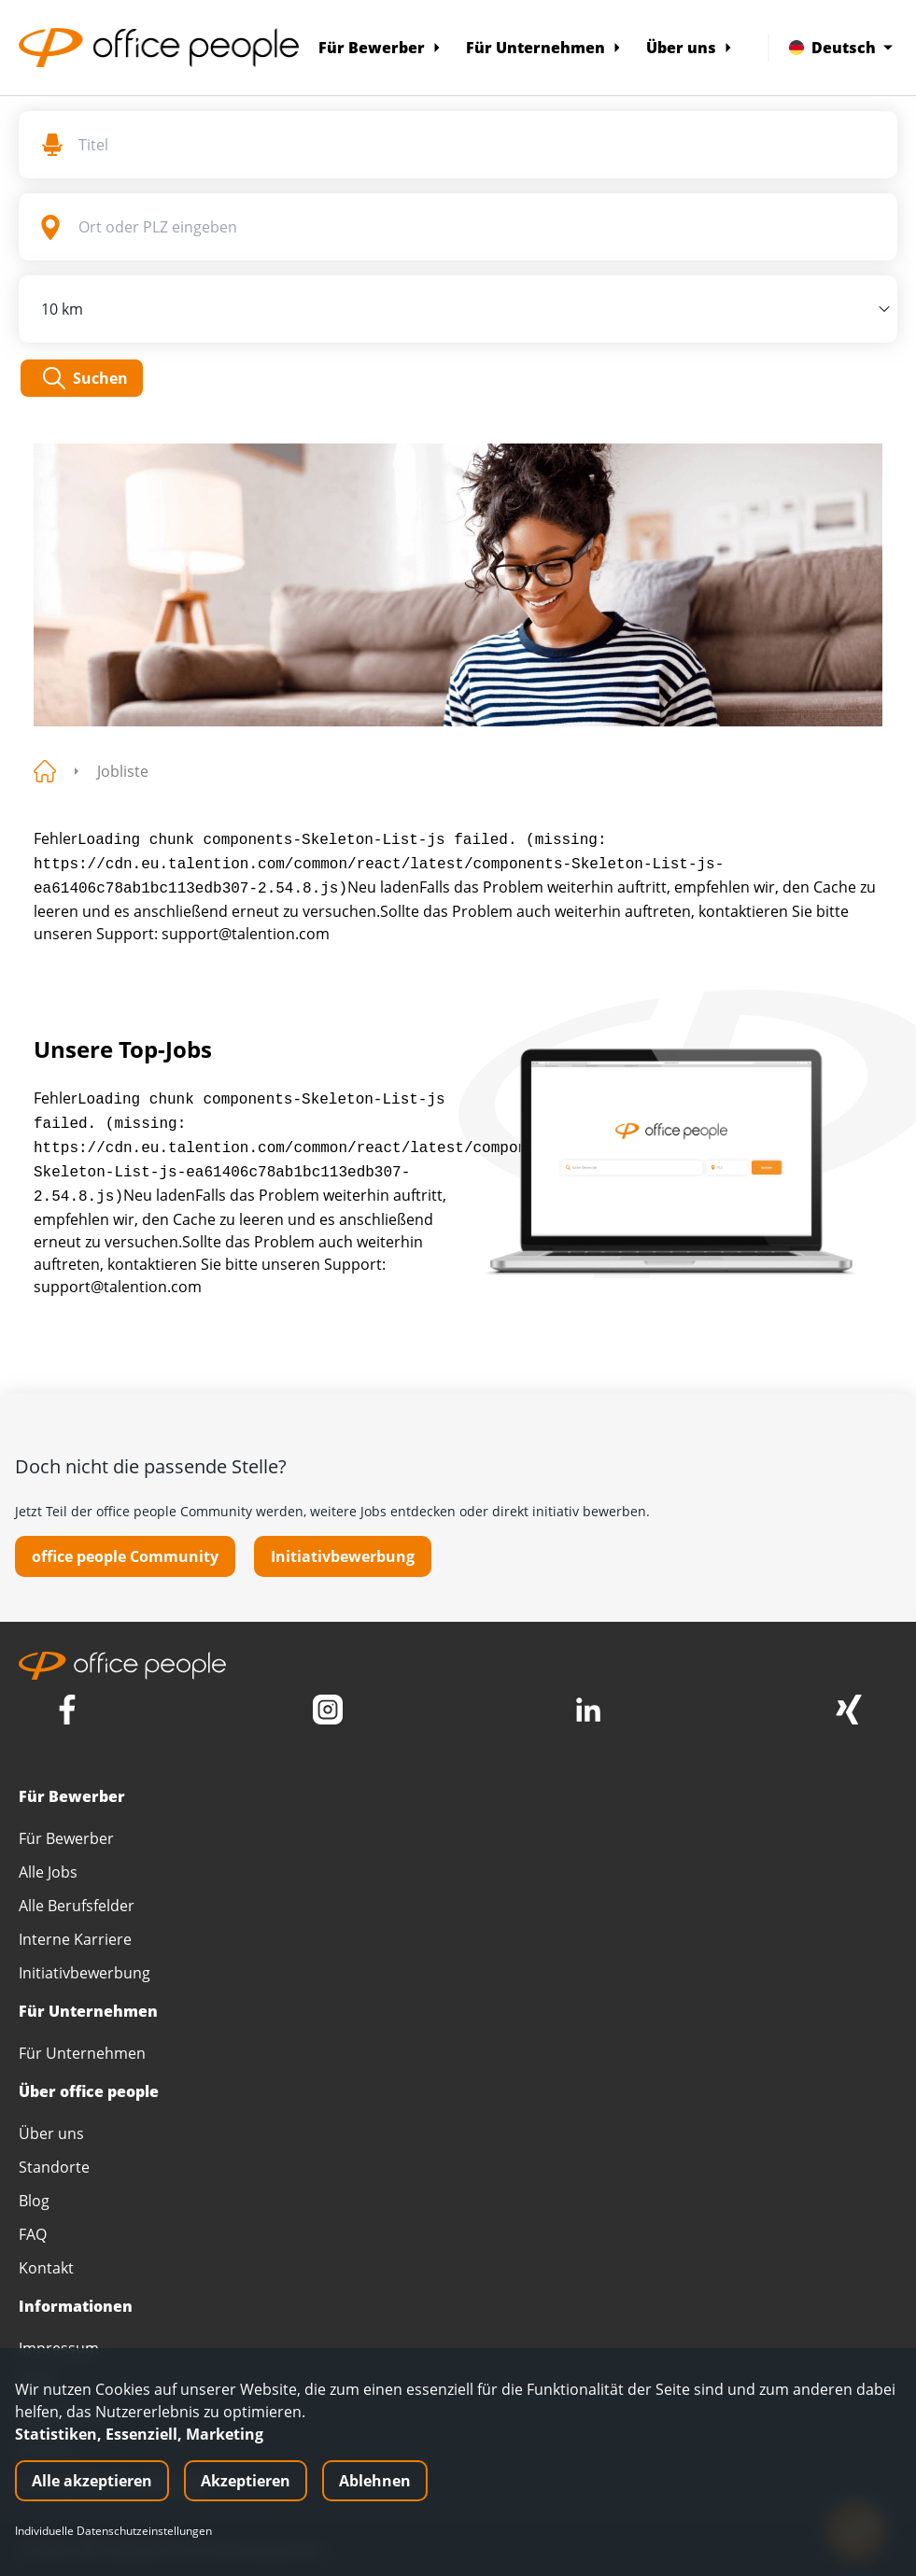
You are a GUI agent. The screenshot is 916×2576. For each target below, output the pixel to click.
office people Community (125, 1556)
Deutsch (841, 47)
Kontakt (46, 2268)
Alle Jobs (48, 1872)
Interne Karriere (75, 1939)
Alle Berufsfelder (76, 1905)
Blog (34, 2200)
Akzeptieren (245, 2480)
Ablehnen (375, 2480)
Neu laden (383, 887)
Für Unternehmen (544, 47)
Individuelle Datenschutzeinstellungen (113, 2531)
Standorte (54, 2167)
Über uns (689, 47)
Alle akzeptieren (92, 2480)
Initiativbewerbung (343, 1556)
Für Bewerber (380, 47)
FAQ (33, 2234)
